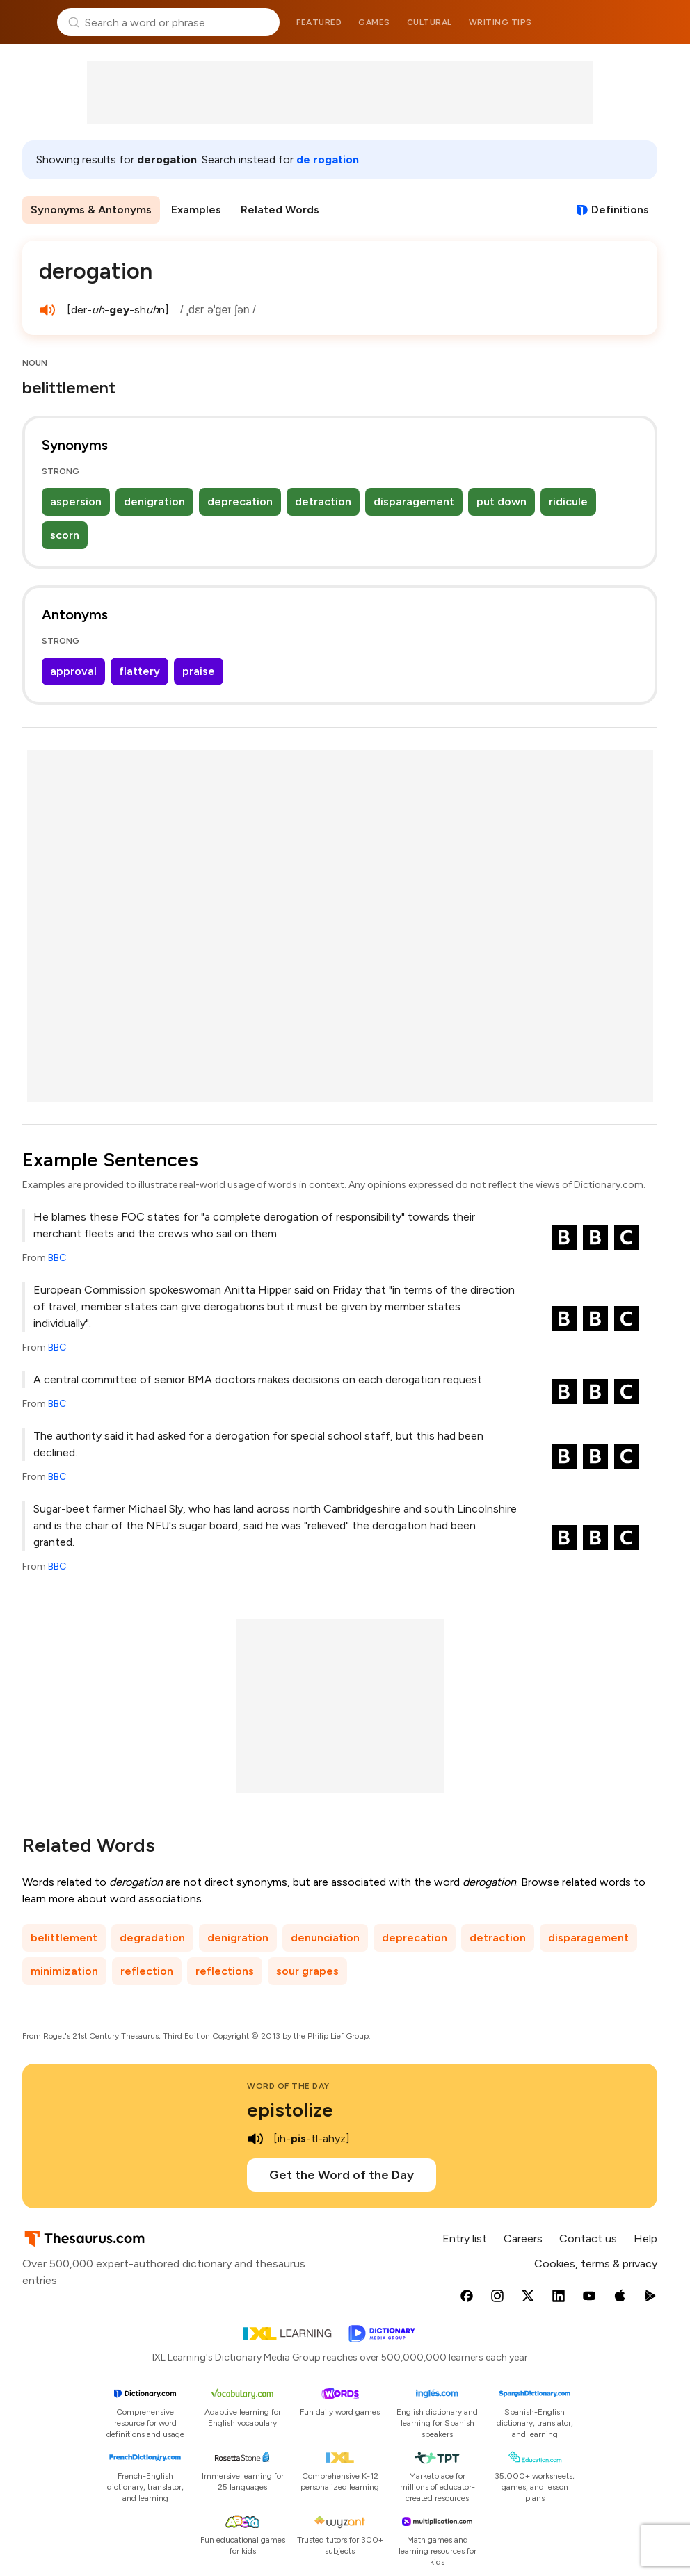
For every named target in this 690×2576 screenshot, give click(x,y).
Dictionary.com (660, 22)
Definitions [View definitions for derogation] (620, 209)
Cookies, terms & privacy (595, 2263)
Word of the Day (288, 2086)
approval (73, 671)
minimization (64, 1971)
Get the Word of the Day (341, 2175)
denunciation (325, 1937)
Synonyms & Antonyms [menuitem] (91, 209)
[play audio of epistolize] (255, 2138)
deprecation (240, 501)
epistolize (290, 2109)
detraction (323, 501)
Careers (523, 2238)
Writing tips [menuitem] (500, 22)
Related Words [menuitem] (280, 209)
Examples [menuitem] (196, 209)
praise (198, 671)
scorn (64, 534)
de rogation (327, 159)
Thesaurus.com (31, 22)
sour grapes (307, 1971)
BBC (57, 1258)
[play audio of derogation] (47, 310)
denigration (154, 501)
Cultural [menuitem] (429, 22)
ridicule (568, 501)
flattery (139, 671)
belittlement (64, 1937)
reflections (224, 1971)
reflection (146, 1971)
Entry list (464, 2238)
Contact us (588, 2238)
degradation (152, 1937)
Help (645, 2238)
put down (501, 501)
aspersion (76, 501)
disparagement (414, 501)
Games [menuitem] (374, 22)
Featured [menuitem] (319, 22)
